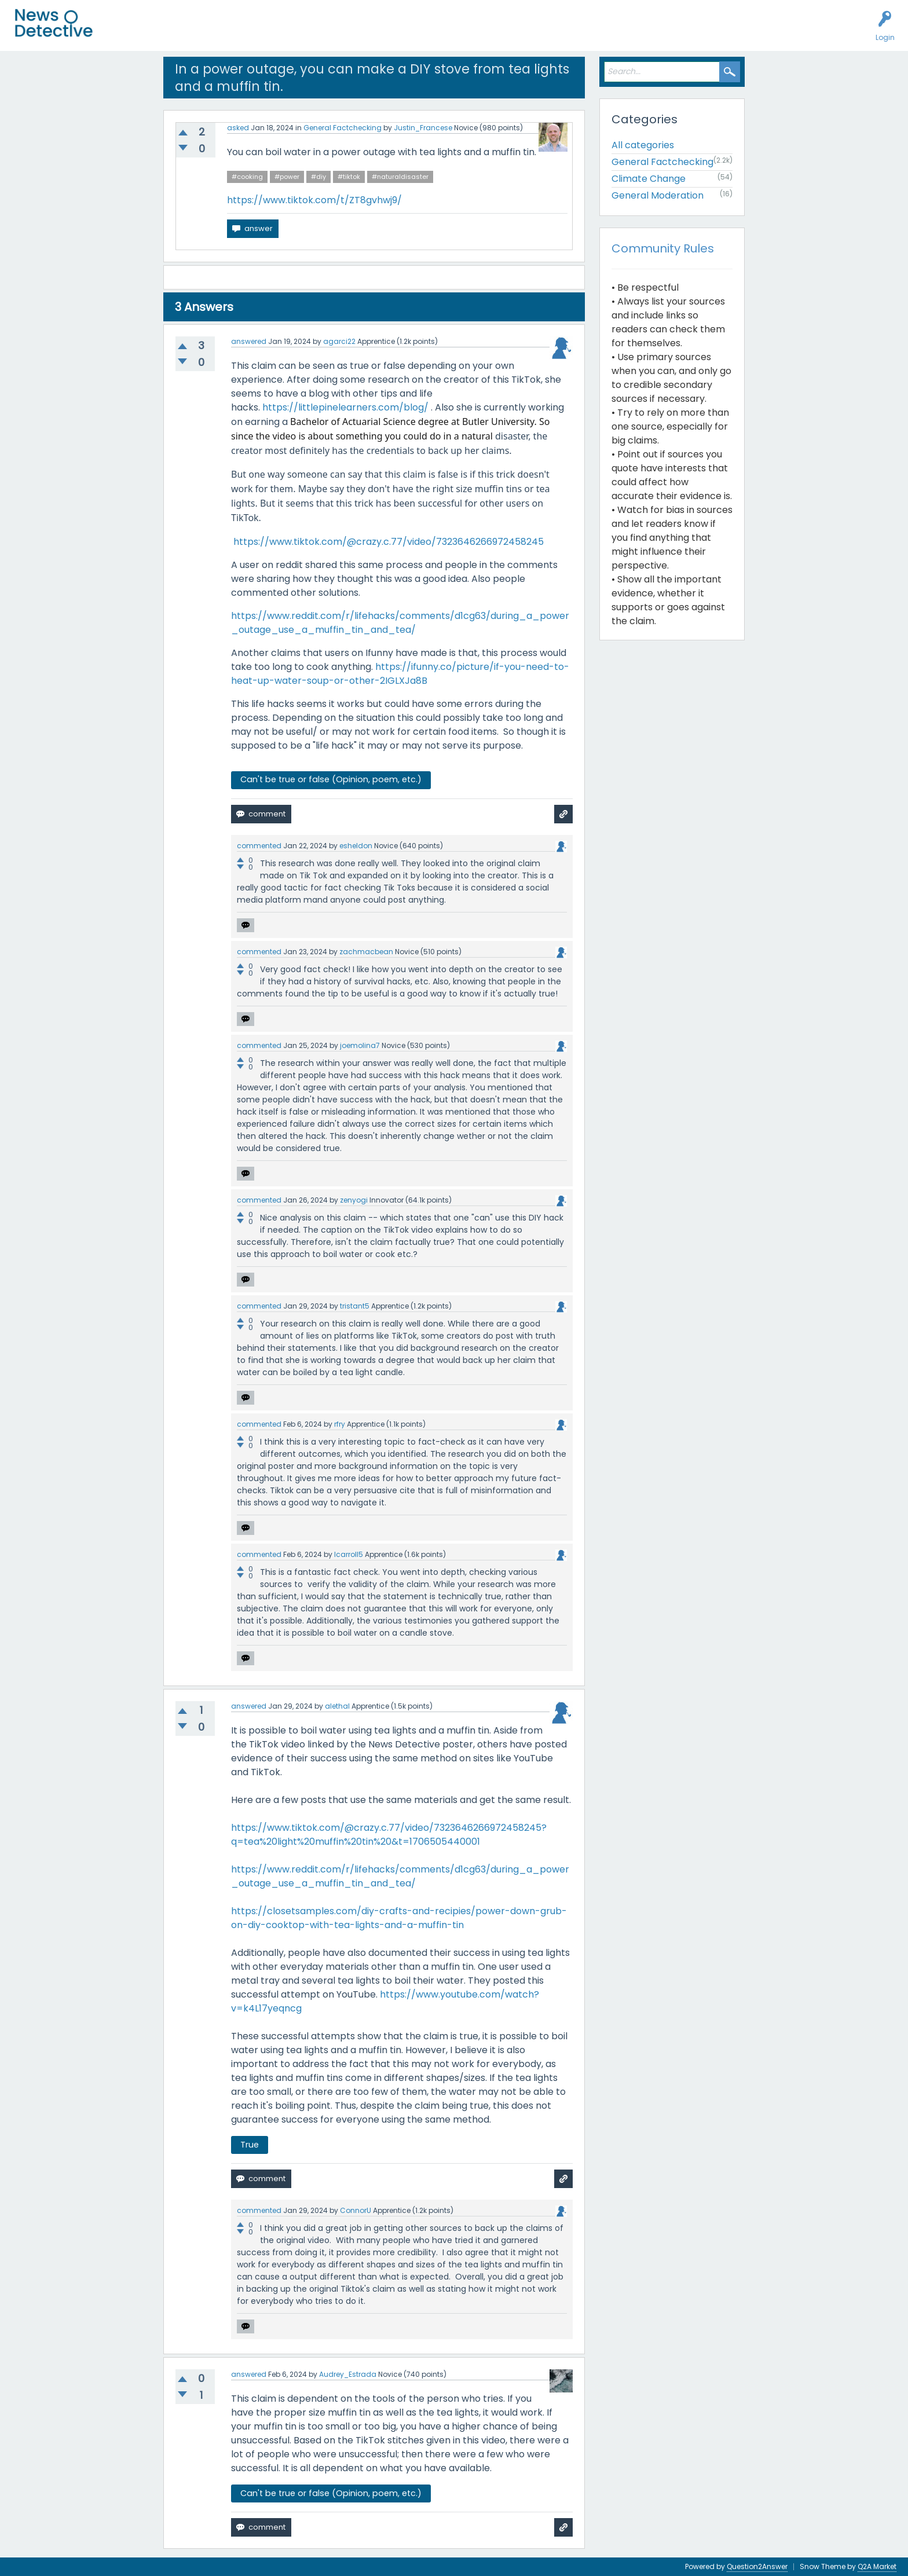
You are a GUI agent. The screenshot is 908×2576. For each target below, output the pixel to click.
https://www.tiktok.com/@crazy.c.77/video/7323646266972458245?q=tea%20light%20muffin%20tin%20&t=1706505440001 (389, 1834)
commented (259, 846)
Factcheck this (278, 32)
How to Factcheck (351, 32)
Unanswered (181, 32)
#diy (318, 176)
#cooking (247, 176)
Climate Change (649, 178)
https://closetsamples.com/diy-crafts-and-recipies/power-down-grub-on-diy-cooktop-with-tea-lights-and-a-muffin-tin (399, 1918)
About (409, 32)
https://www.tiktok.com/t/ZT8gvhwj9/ (314, 200)
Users (226, 32)
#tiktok (349, 176)
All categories (643, 145)
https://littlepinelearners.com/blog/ (345, 407)
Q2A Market (877, 2566)
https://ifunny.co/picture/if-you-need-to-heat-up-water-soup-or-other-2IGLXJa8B (400, 673)
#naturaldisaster (400, 176)
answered (248, 341)
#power (286, 176)
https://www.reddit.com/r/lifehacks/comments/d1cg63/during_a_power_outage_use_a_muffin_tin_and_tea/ (400, 622)
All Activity (128, 32)
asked (238, 128)
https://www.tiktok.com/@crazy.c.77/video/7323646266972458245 (389, 541)
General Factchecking (342, 128)
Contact (448, 32)
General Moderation (658, 195)
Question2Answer (757, 2566)
